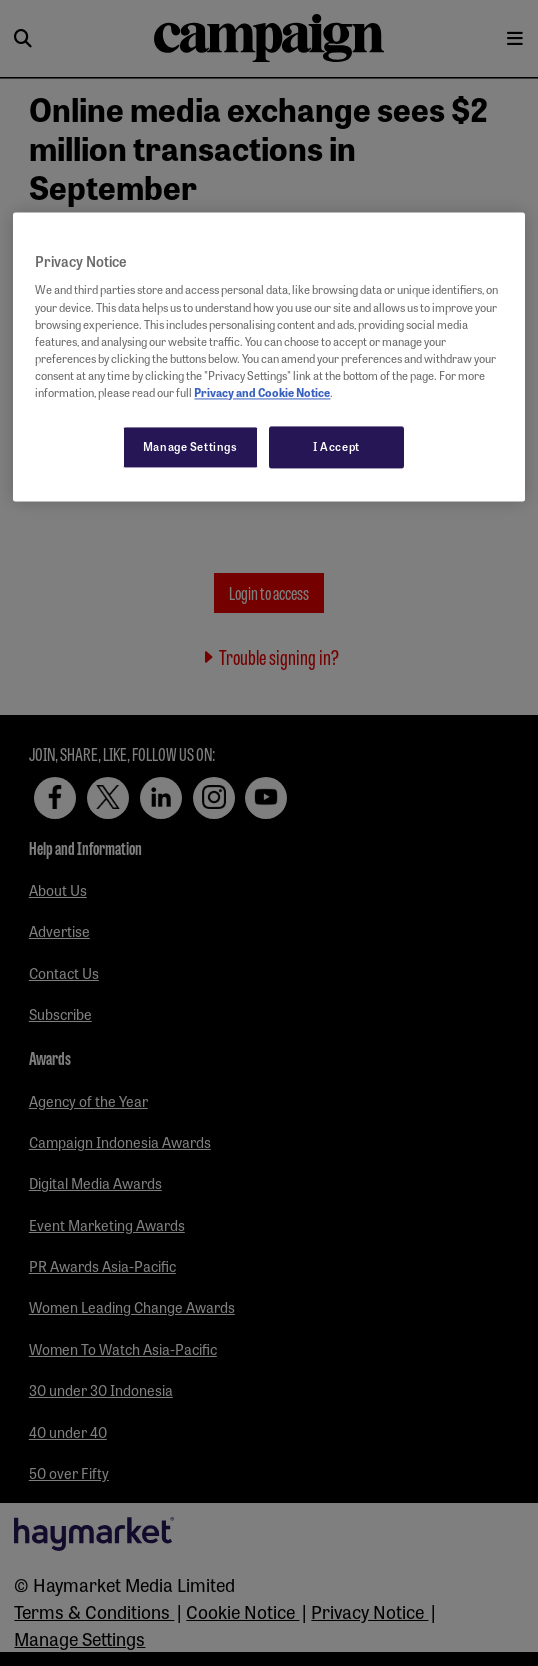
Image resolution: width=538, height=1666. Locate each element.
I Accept (336, 446)
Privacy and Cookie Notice (262, 392)
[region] (268, 356)
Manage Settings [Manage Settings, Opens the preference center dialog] (190, 446)
